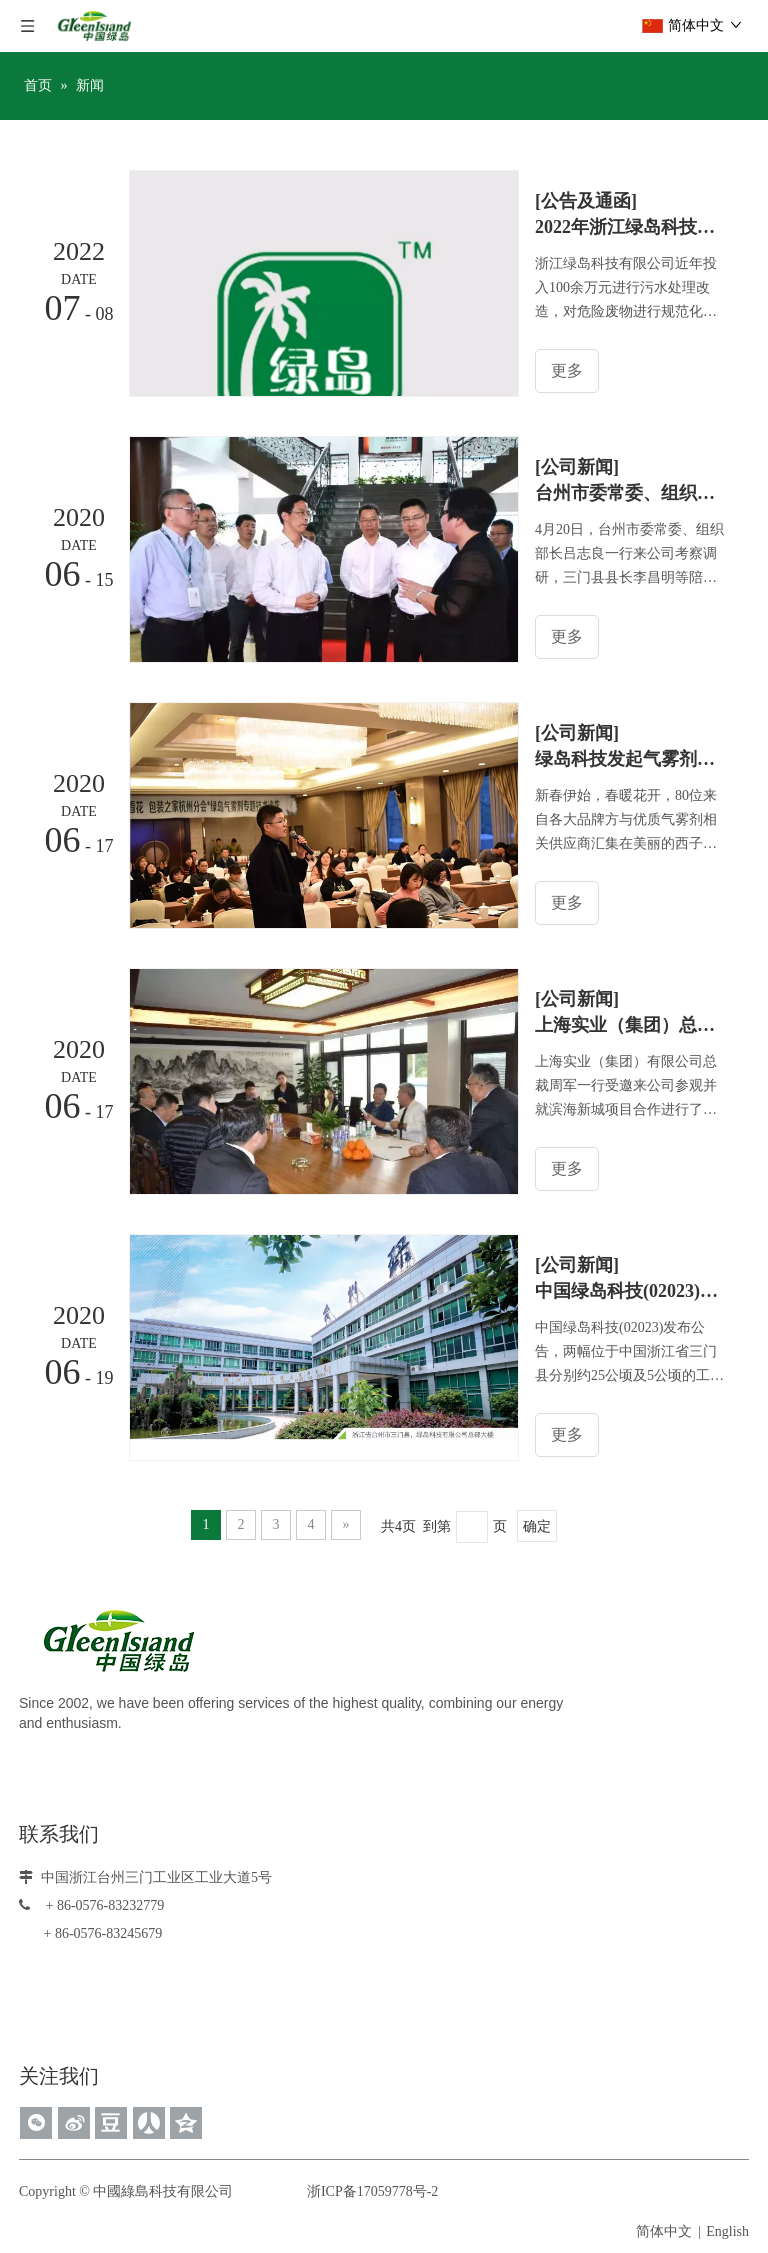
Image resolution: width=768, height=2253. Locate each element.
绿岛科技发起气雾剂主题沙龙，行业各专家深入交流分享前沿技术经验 (632, 759)
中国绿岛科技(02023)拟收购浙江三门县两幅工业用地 (632, 1291)
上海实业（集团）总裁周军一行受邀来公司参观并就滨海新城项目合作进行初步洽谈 (632, 1025)
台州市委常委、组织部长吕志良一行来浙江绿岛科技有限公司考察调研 (632, 493)
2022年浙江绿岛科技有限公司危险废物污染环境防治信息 (632, 227)
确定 (537, 1526)
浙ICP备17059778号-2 (369, 2190)
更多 (569, 370)
